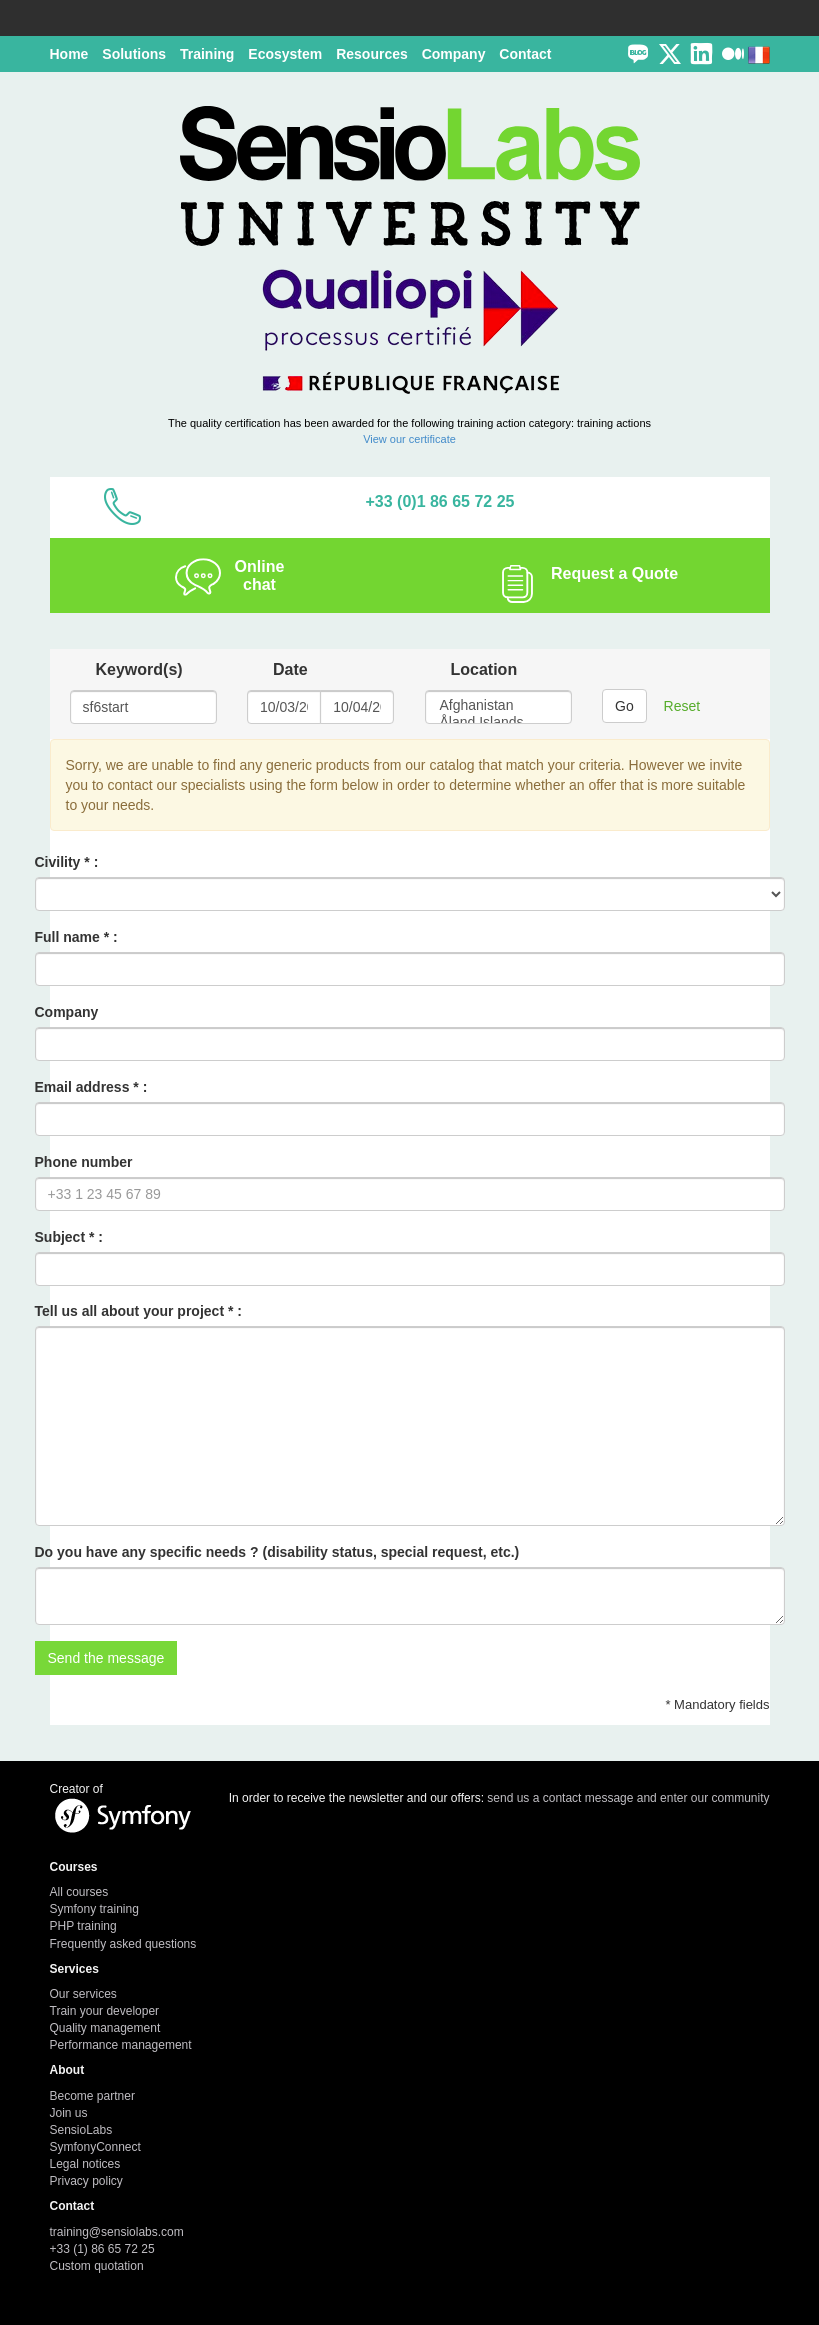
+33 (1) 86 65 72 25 (102, 2249)
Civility (58, 862)
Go (624, 706)
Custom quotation (97, 2266)
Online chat (260, 575)
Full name (67, 937)
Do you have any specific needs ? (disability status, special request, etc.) (277, 1552)
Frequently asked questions (123, 1944)
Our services (83, 1994)
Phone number (84, 1162)
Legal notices (85, 2164)
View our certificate (409, 439)
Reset (682, 706)
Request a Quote (614, 573)
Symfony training (94, 1909)
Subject (60, 1237)
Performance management (121, 2045)
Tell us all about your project (130, 1311)
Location (484, 669)
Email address (82, 1087)
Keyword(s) (139, 669)
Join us (69, 2113)
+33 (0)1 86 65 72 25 (439, 501)
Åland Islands (499, 722)
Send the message (106, 1658)
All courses (79, 1892)
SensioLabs (81, 2130)
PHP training (83, 1926)
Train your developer (105, 2011)
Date (290, 669)
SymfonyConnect (95, 2147)
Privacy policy (86, 2181)
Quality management (105, 2028)
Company (67, 1012)
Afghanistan (499, 705)
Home (69, 54)
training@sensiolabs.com (117, 2232)
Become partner (92, 2096)
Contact (525, 54)
